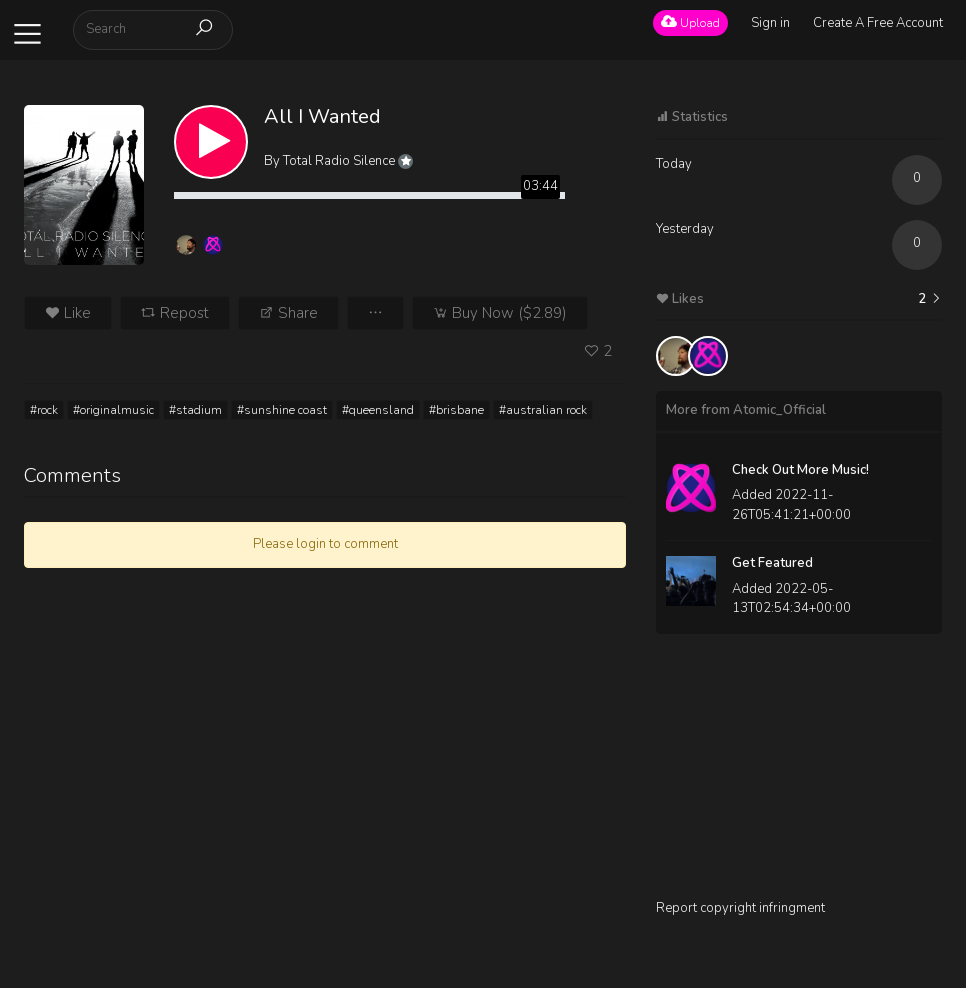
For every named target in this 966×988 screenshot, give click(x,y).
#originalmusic (113, 410)
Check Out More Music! (800, 470)
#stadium (195, 410)
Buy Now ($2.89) (500, 313)
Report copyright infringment (740, 908)
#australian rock (543, 410)
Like (68, 313)
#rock (44, 410)
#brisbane (456, 410)
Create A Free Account (878, 23)
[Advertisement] (799, 774)
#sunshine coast (282, 410)
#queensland (378, 410)
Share (288, 313)
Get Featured (772, 563)
